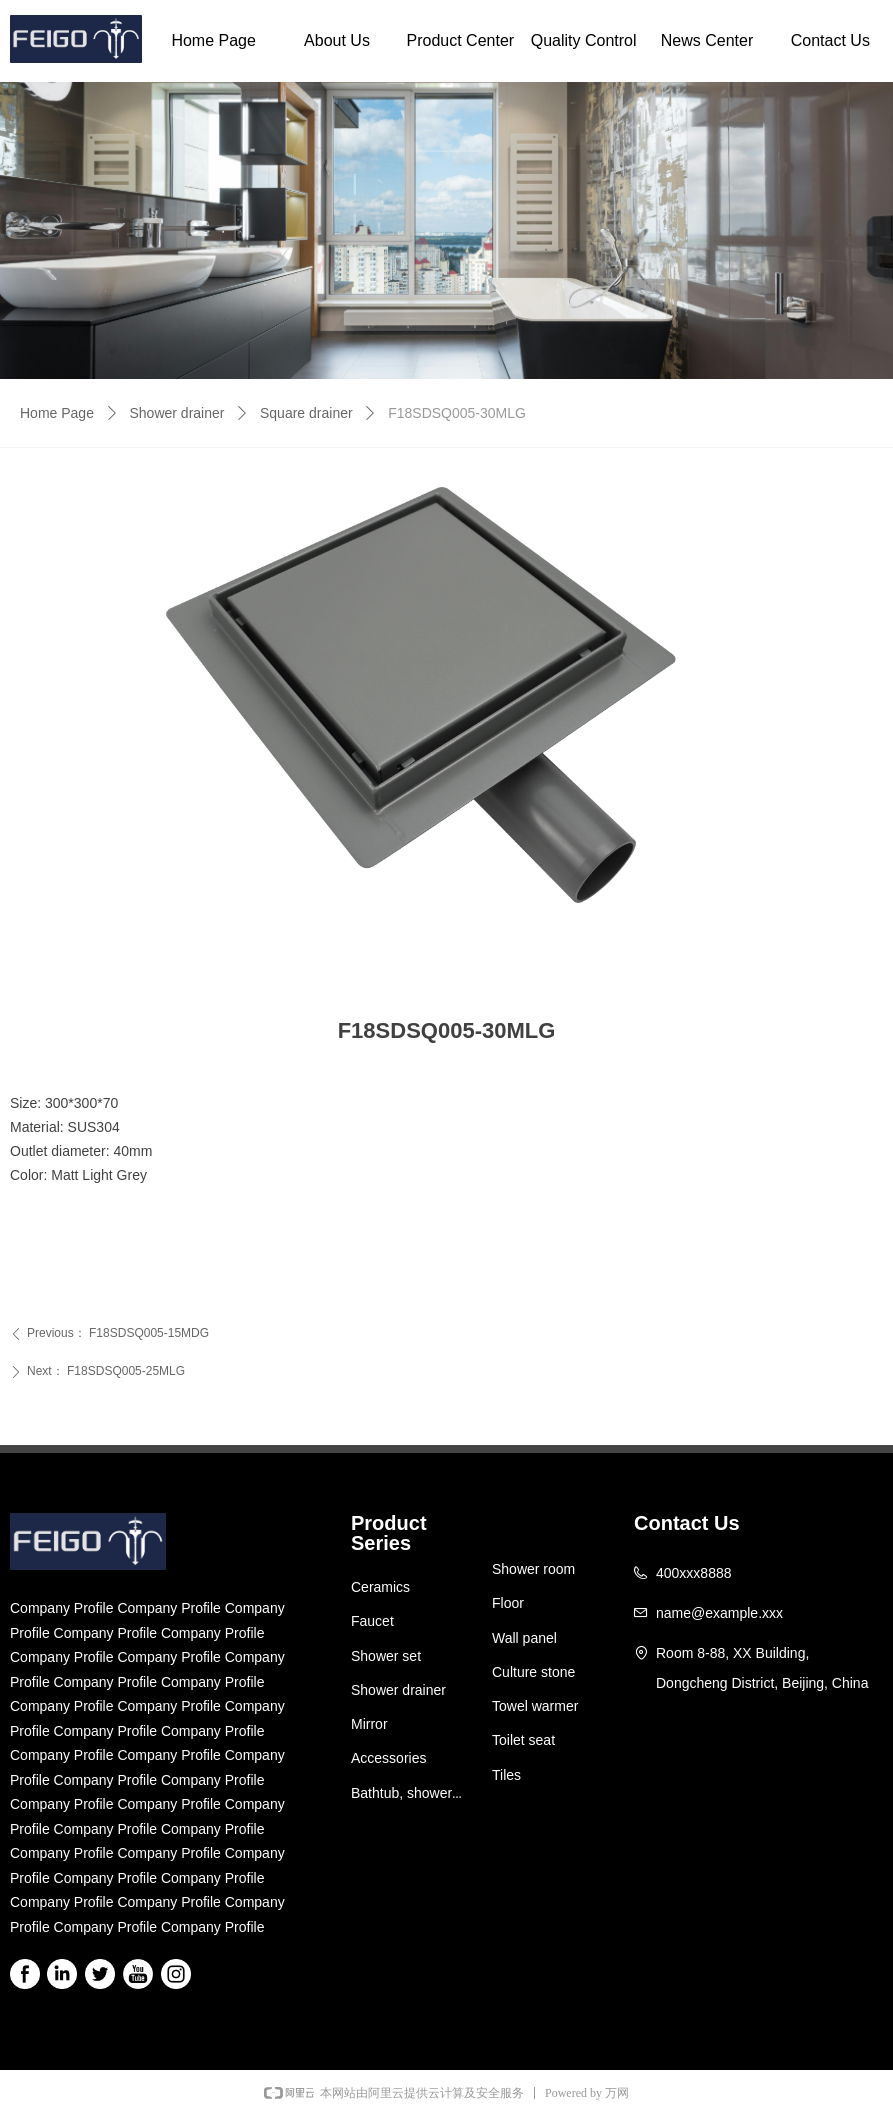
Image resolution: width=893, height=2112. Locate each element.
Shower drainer (177, 413)
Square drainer (306, 413)
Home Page (57, 413)
